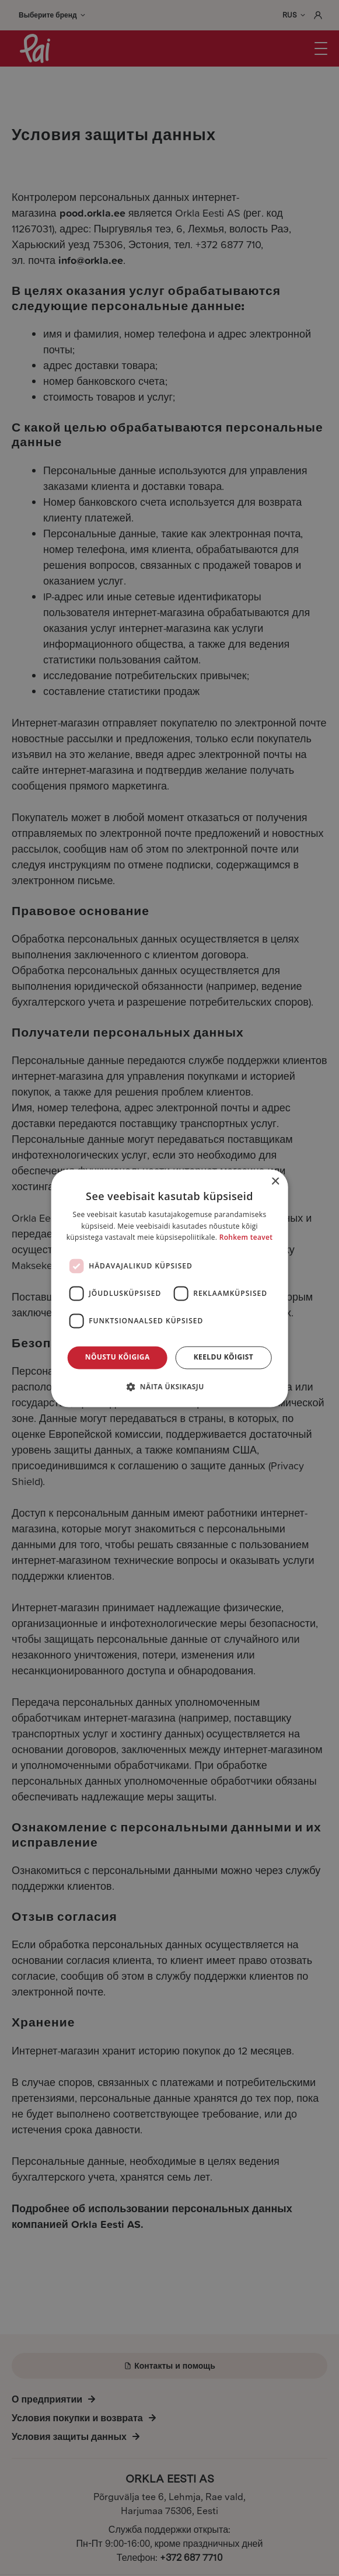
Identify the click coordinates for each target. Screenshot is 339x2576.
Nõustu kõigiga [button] (117, 1357)
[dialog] (169, 1288)
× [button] (275, 1181)
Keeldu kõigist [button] (224, 1357)
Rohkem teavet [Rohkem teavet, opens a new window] (246, 1238)
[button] (169, 1386)
